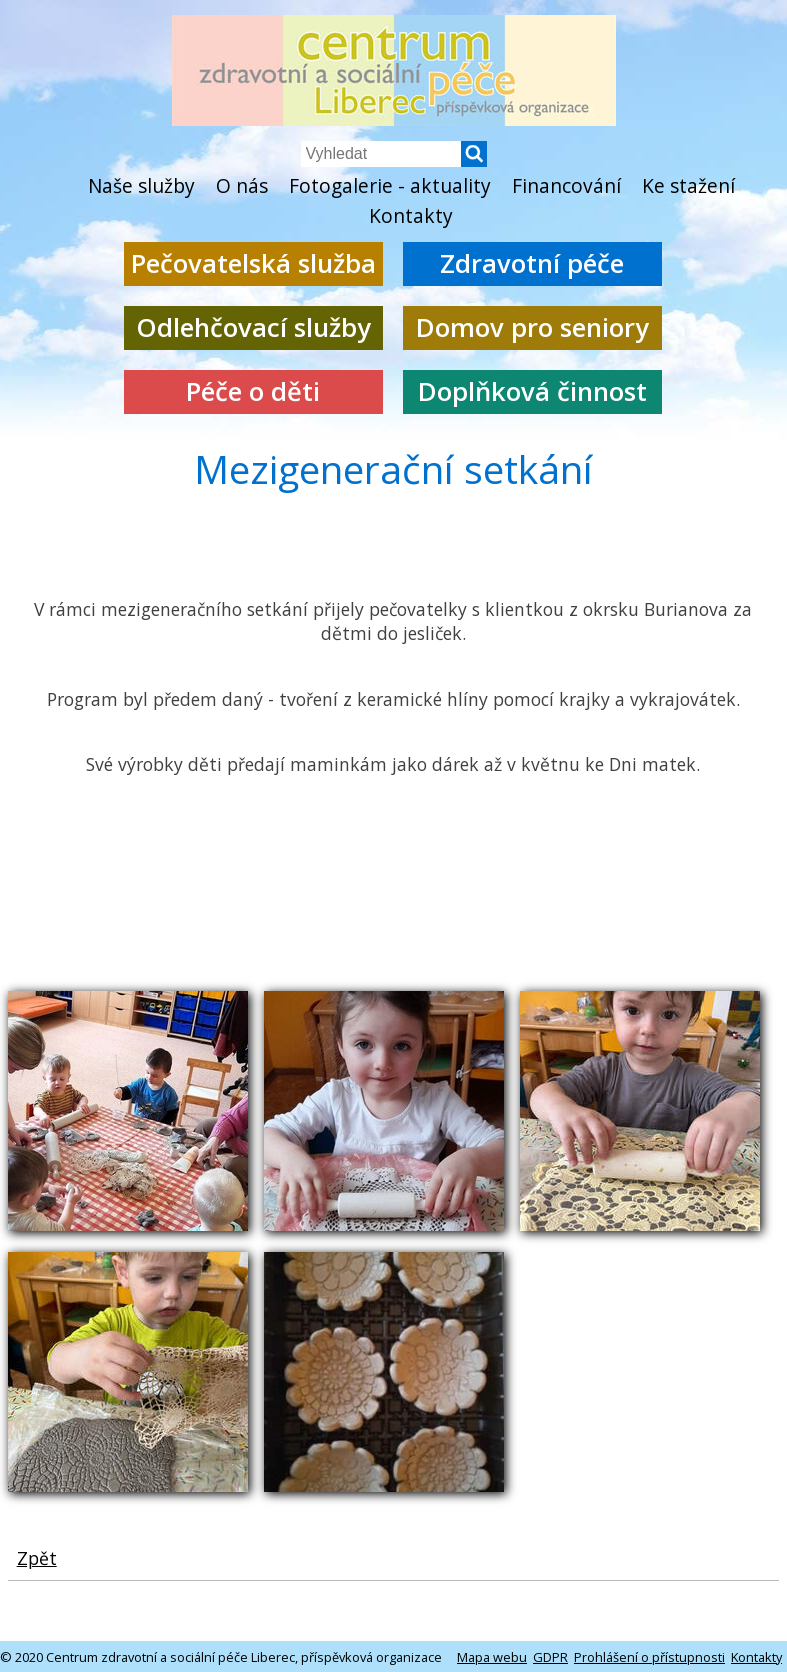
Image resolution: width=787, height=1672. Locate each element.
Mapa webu (492, 1657)
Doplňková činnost (532, 391)
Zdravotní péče (532, 263)
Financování (566, 185)
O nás (242, 185)
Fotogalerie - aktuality (390, 185)
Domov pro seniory (532, 327)
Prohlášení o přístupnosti (649, 1657)
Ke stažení (688, 185)
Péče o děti (253, 391)
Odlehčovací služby (253, 327)
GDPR (550, 1657)
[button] (474, 161)
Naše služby (141, 185)
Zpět (37, 1558)
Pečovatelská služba (253, 263)
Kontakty (411, 215)
